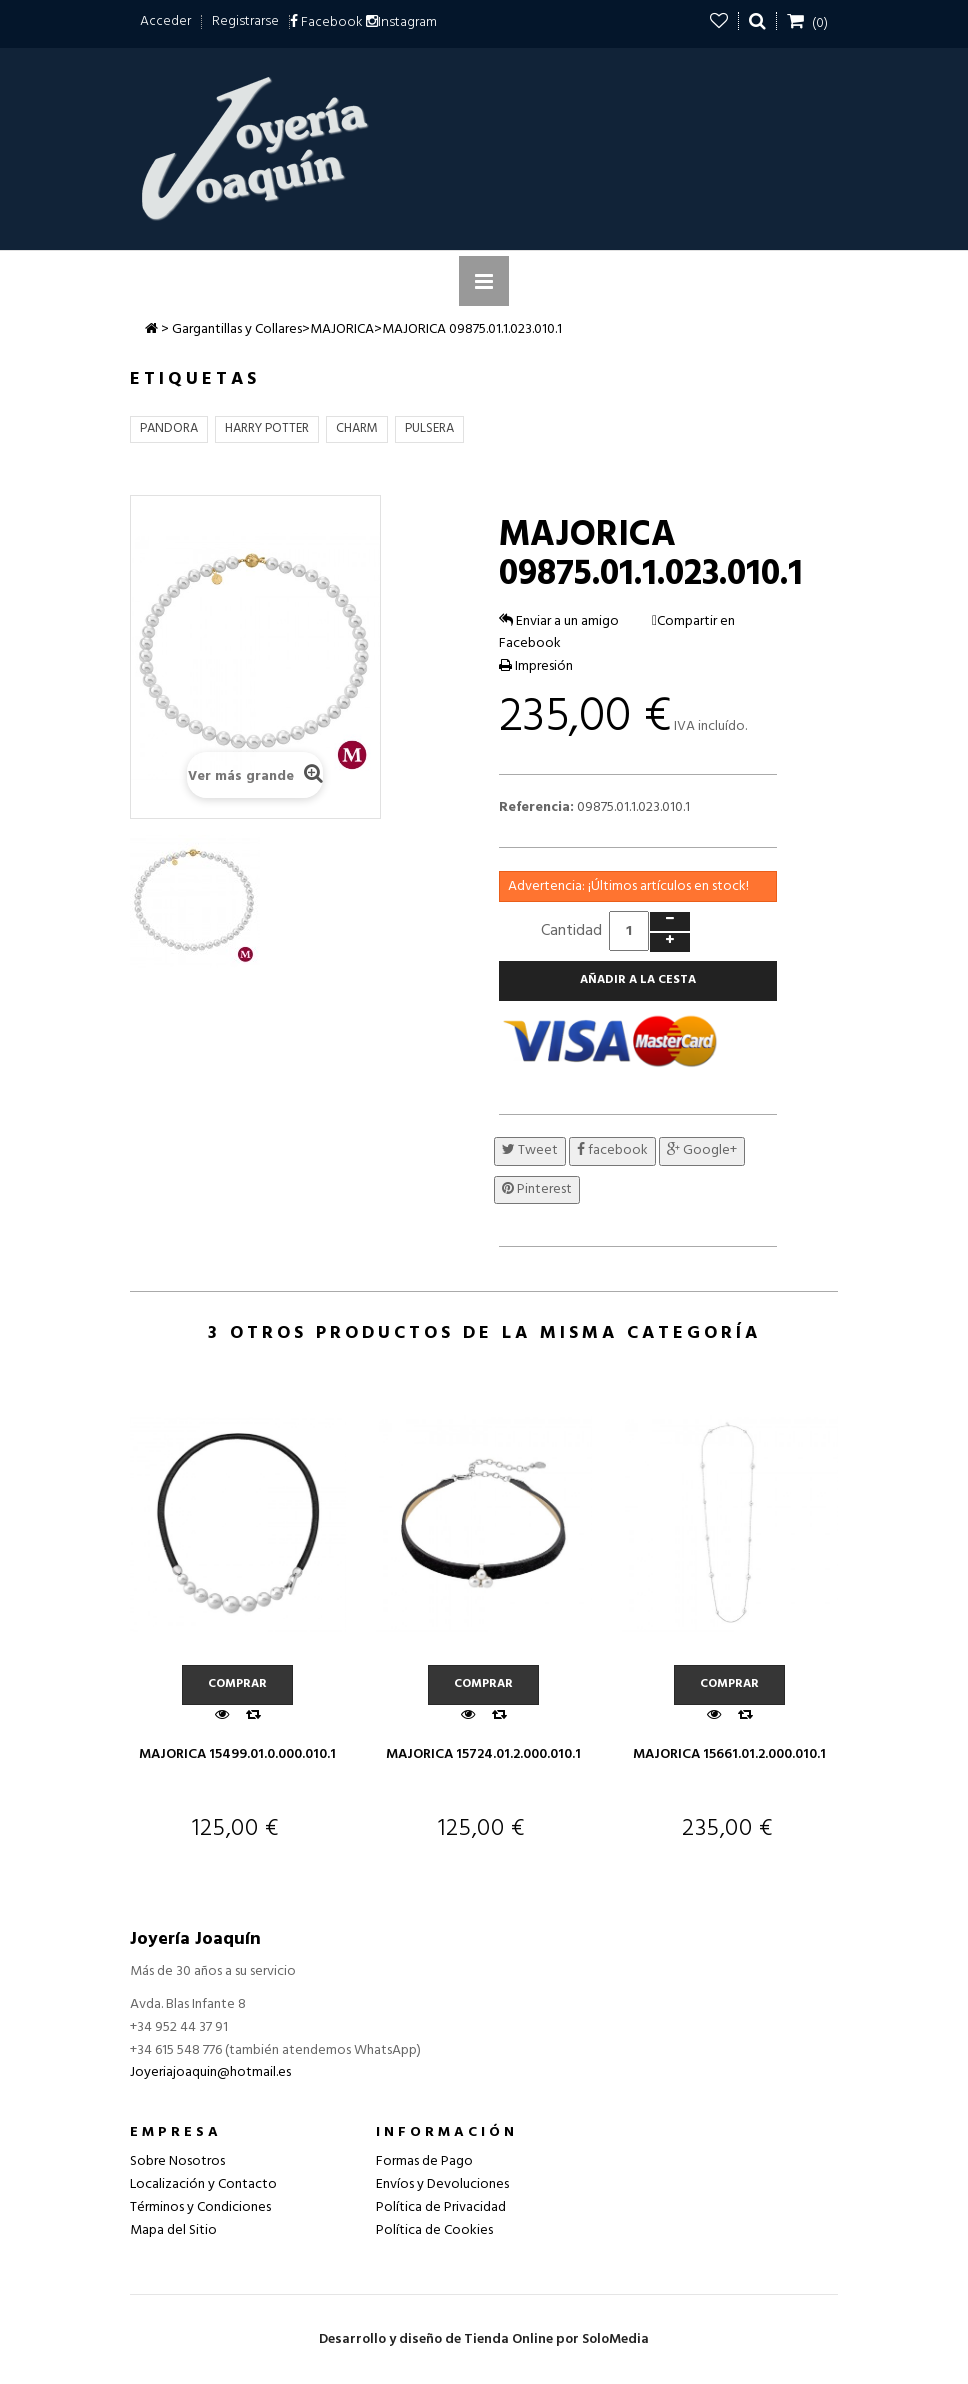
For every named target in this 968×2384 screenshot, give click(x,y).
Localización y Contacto (203, 2184)
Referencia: (536, 808)
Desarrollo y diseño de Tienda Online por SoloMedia (484, 2339)
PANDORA (169, 428)
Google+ (702, 1150)
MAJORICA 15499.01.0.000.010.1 (237, 1754)
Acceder (165, 21)
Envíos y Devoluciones (442, 2184)
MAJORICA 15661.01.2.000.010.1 (729, 1754)
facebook (612, 1150)
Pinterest (537, 1189)
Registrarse (245, 21)
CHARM (357, 428)
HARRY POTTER (267, 428)
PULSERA (429, 428)
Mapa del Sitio (173, 2230)
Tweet (530, 1150)
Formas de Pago (424, 2161)
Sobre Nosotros (177, 2161)
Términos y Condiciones (200, 2207)
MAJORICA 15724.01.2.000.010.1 (483, 1754)
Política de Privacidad (441, 2207)
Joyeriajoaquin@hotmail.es (210, 2072)
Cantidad (571, 931)
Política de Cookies (434, 2230)
